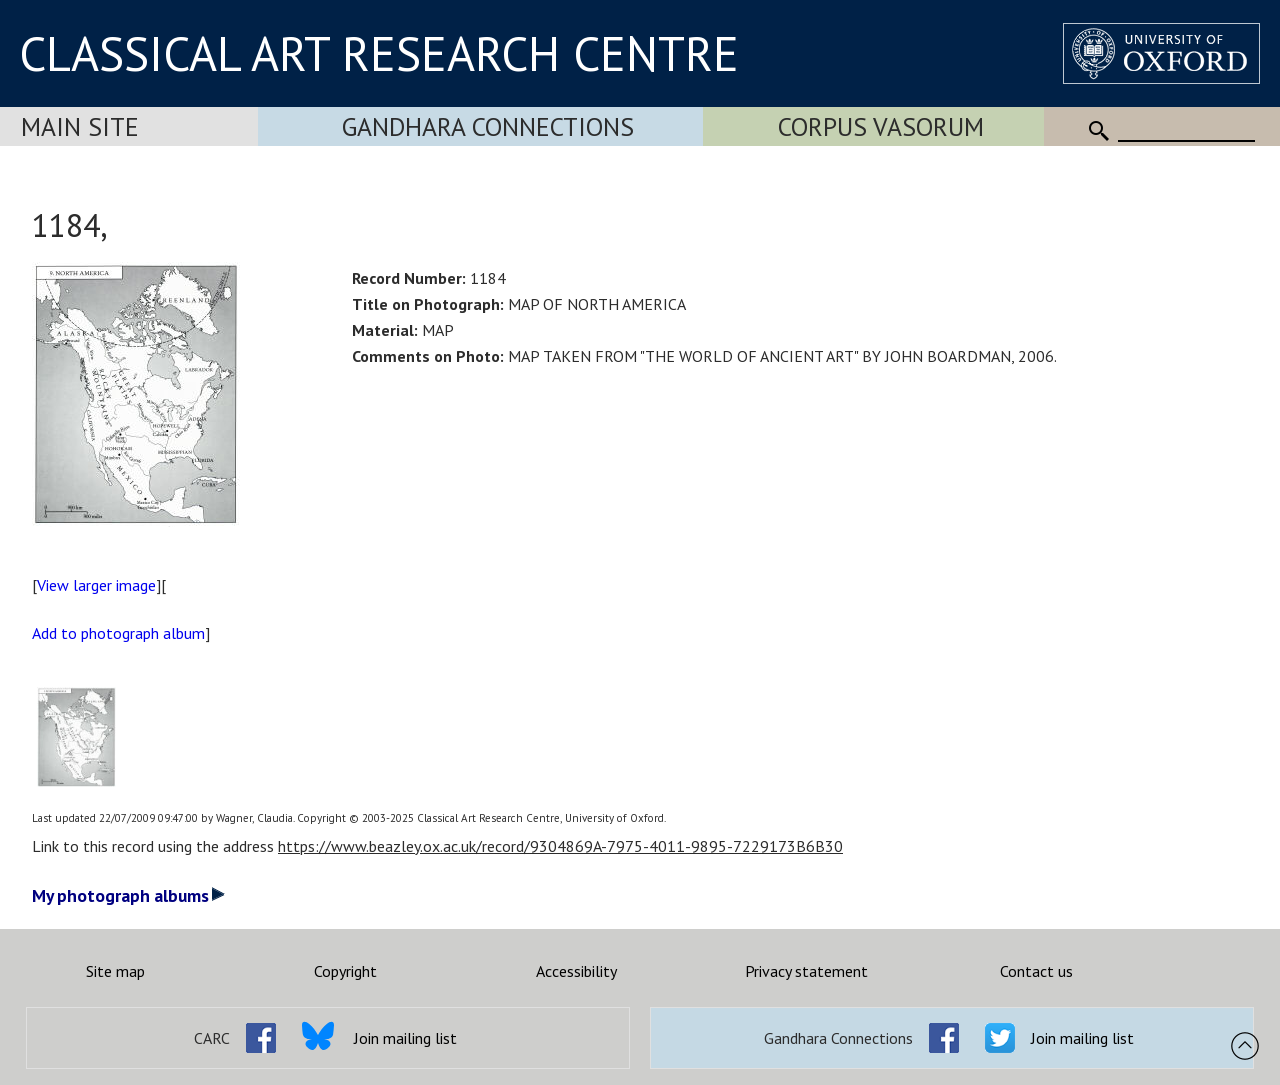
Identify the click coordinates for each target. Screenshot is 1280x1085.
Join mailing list (405, 1038)
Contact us (1036, 971)
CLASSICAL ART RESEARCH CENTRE (379, 53)
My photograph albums (128, 895)
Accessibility (576, 971)
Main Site (80, 126)
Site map (115, 971)
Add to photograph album (118, 633)
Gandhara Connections (488, 126)
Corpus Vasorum (881, 126)
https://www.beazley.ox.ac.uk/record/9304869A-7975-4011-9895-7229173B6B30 (560, 846)
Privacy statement (806, 971)
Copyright (345, 971)
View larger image (96, 585)
